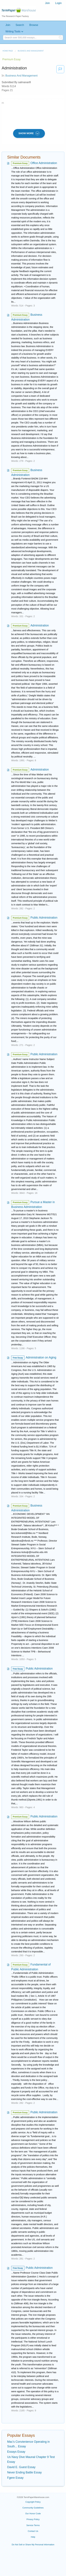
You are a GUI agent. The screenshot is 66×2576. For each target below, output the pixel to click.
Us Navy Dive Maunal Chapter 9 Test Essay (31, 2459)
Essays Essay (16, 2451)
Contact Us (33, 2531)
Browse (33, 25)
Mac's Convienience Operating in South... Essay (28, 2444)
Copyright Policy (33, 2502)
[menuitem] (47, 3)
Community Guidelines (33, 2507)
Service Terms (33, 2525)
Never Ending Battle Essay (24, 2472)
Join (47, 3)
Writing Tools (12, 31)
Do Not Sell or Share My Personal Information (33, 2544)
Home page (8, 50)
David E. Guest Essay (21, 2467)
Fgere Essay (15, 2477)
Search (20, 25)
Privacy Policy (32, 2519)
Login (58, 3)
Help (33, 2537)
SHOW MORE (29, 133)
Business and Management (31, 50)
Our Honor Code (33, 2513)
